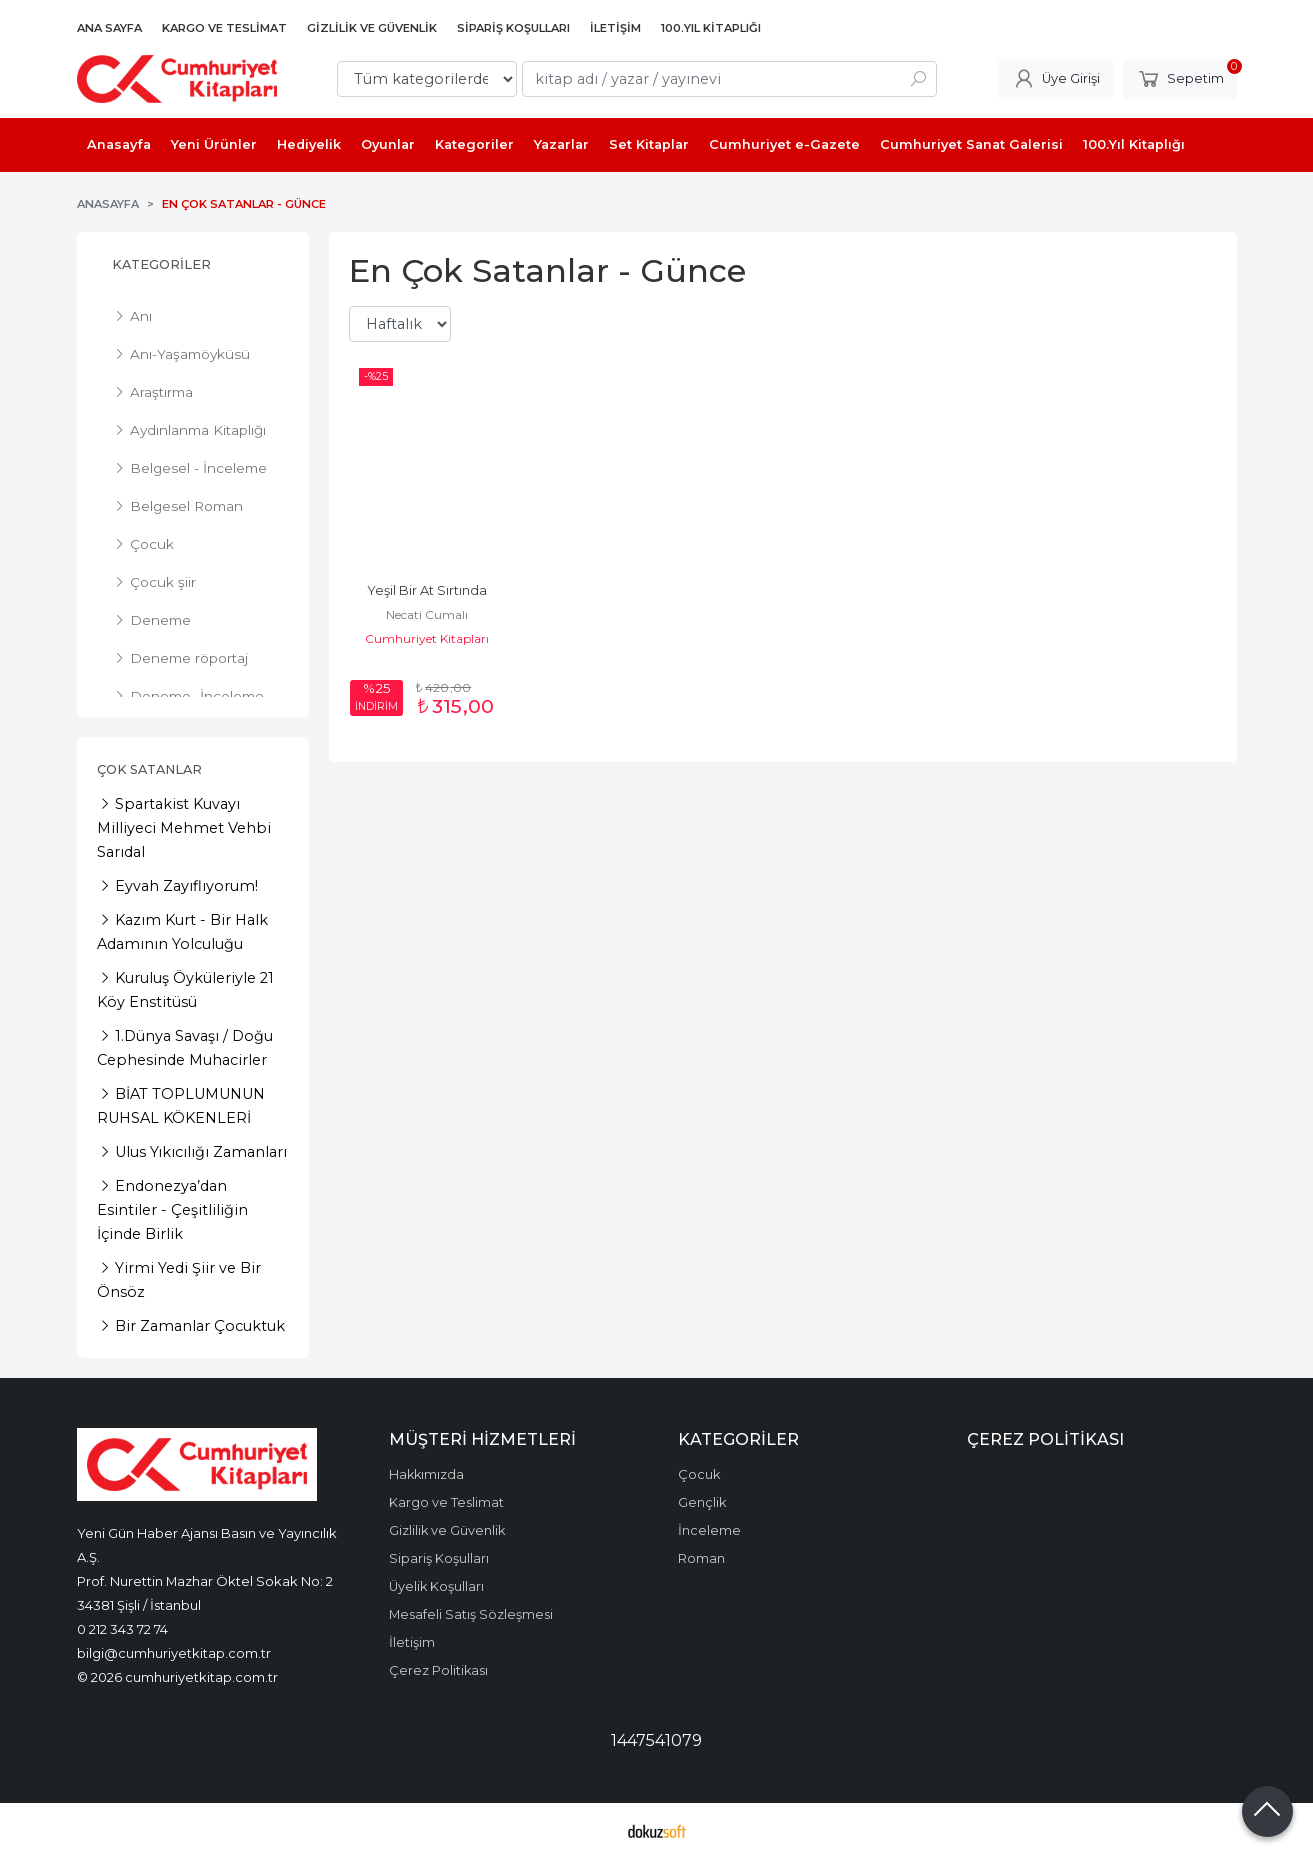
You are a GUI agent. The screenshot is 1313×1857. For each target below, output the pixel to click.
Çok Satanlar (149, 769)
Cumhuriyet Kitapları (427, 638)
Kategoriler (161, 264)
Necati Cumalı (427, 614)
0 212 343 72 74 (122, 1629)
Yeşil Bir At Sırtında (427, 590)
